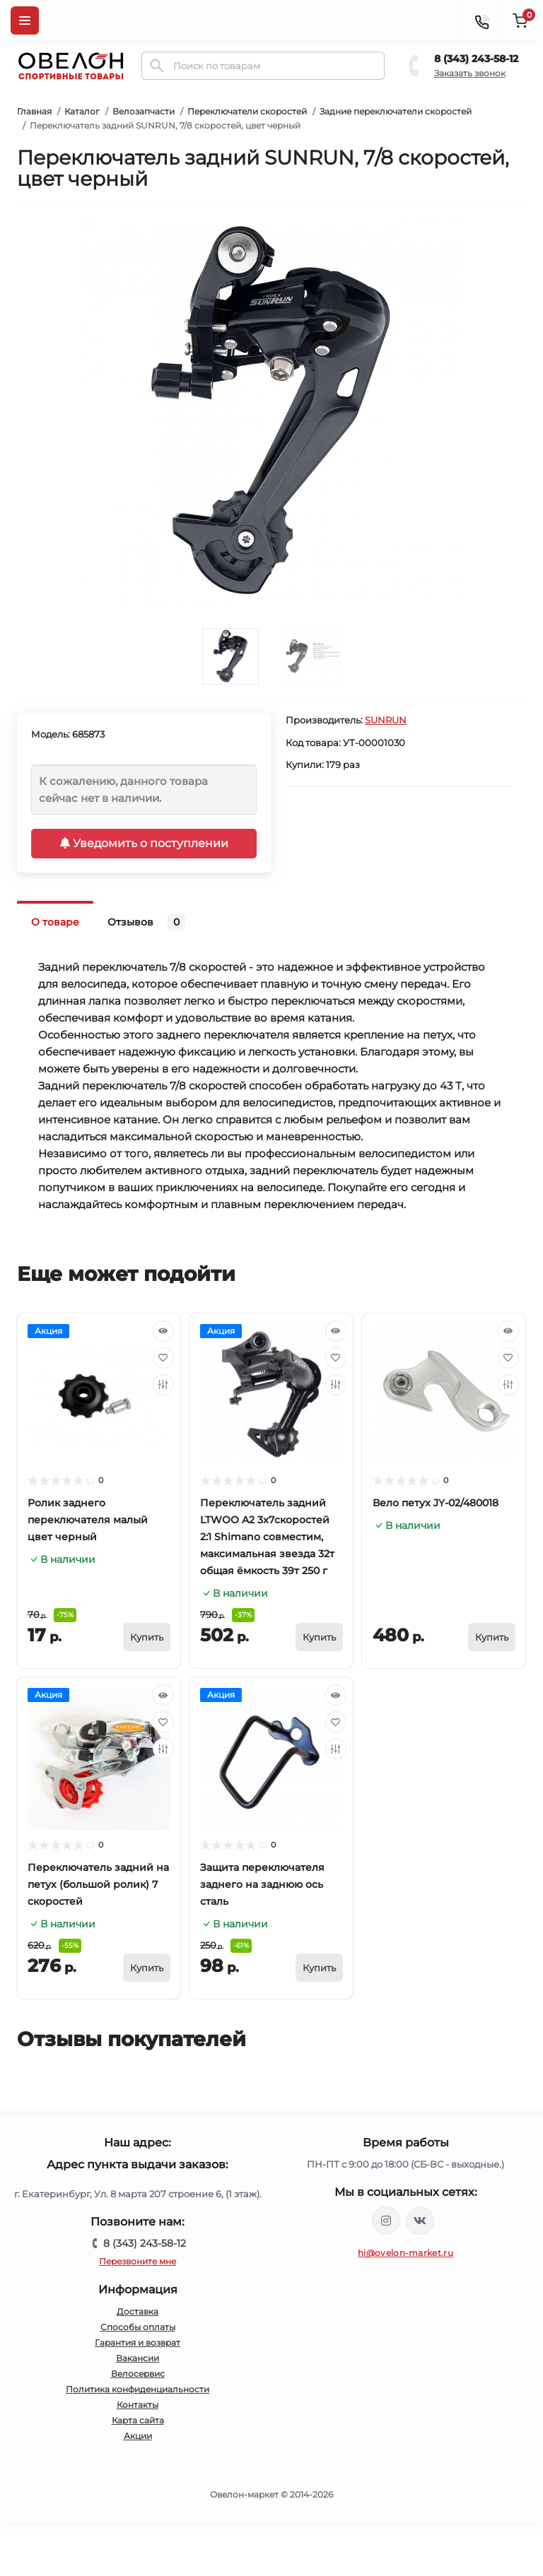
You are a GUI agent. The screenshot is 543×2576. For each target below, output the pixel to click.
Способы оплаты (137, 2327)
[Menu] (25, 20)
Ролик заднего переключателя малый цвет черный (88, 1519)
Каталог (82, 111)
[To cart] (146, 1637)
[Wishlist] (163, 1358)
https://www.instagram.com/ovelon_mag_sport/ (386, 2220)
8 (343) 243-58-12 (476, 58)
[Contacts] (481, 20)
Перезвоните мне (137, 2261)
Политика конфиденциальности (137, 2389)
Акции (138, 2435)
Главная (34, 111)
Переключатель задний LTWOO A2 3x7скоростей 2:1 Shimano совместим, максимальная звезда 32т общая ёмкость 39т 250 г (267, 1536)
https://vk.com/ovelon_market (420, 2220)
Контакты (137, 2404)
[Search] (157, 66)
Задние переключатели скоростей (396, 111)
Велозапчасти (143, 111)
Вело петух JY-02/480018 (435, 1502)
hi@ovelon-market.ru (405, 2252)
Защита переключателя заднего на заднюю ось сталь (262, 1884)
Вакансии (137, 2358)
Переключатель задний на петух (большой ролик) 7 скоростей (98, 1884)
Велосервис (138, 2373)
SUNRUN (386, 720)
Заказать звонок (470, 73)
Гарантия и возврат (137, 2342)
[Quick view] (163, 1331)
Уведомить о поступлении (144, 843)
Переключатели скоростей (247, 111)
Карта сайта (138, 2420)
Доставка (137, 2311)
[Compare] (163, 1384)
